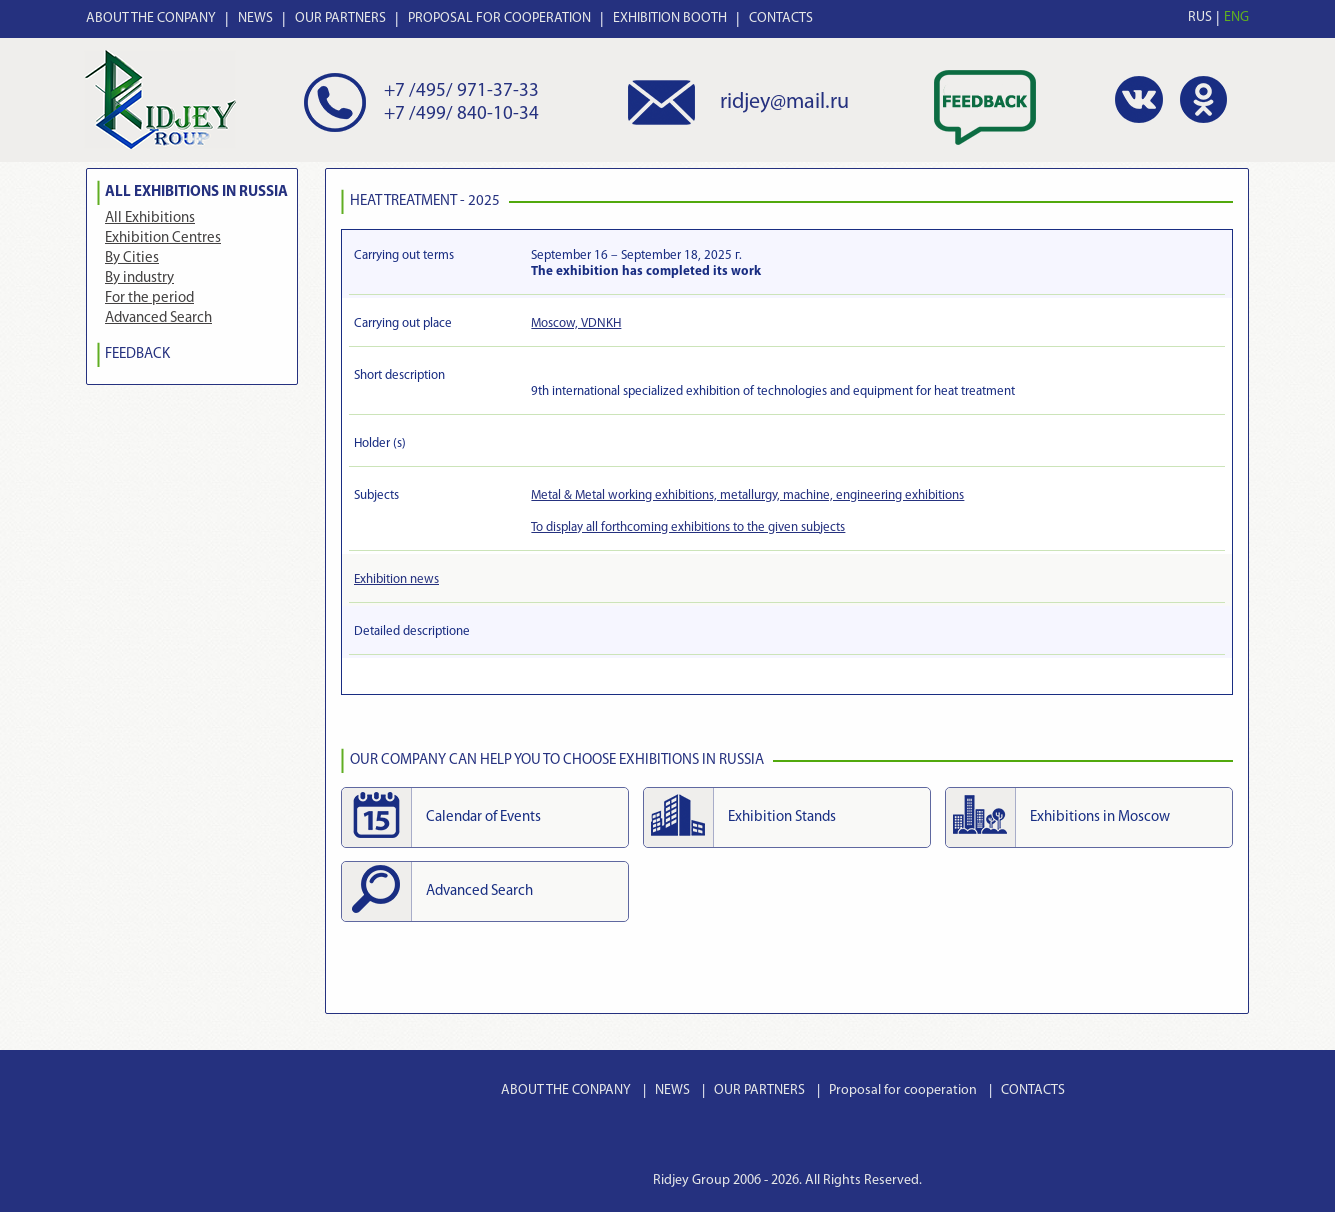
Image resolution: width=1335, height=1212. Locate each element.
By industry (139, 278)
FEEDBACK (137, 354)
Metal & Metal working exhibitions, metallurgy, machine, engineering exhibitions (747, 495)
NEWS (255, 18)
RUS (1200, 17)
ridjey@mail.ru (784, 102)
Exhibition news (396, 579)
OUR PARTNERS (340, 18)
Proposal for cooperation (903, 1090)
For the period (149, 298)
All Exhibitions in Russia (196, 192)
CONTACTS (781, 18)
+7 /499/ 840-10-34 (461, 114)
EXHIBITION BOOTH (670, 18)
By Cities (132, 258)
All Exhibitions (150, 218)
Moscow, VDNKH (576, 323)
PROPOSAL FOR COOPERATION (499, 18)
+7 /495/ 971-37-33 (461, 91)
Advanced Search (158, 318)
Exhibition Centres (163, 238)
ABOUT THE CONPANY (151, 18)
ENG (1236, 17)
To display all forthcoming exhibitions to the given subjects (688, 527)
